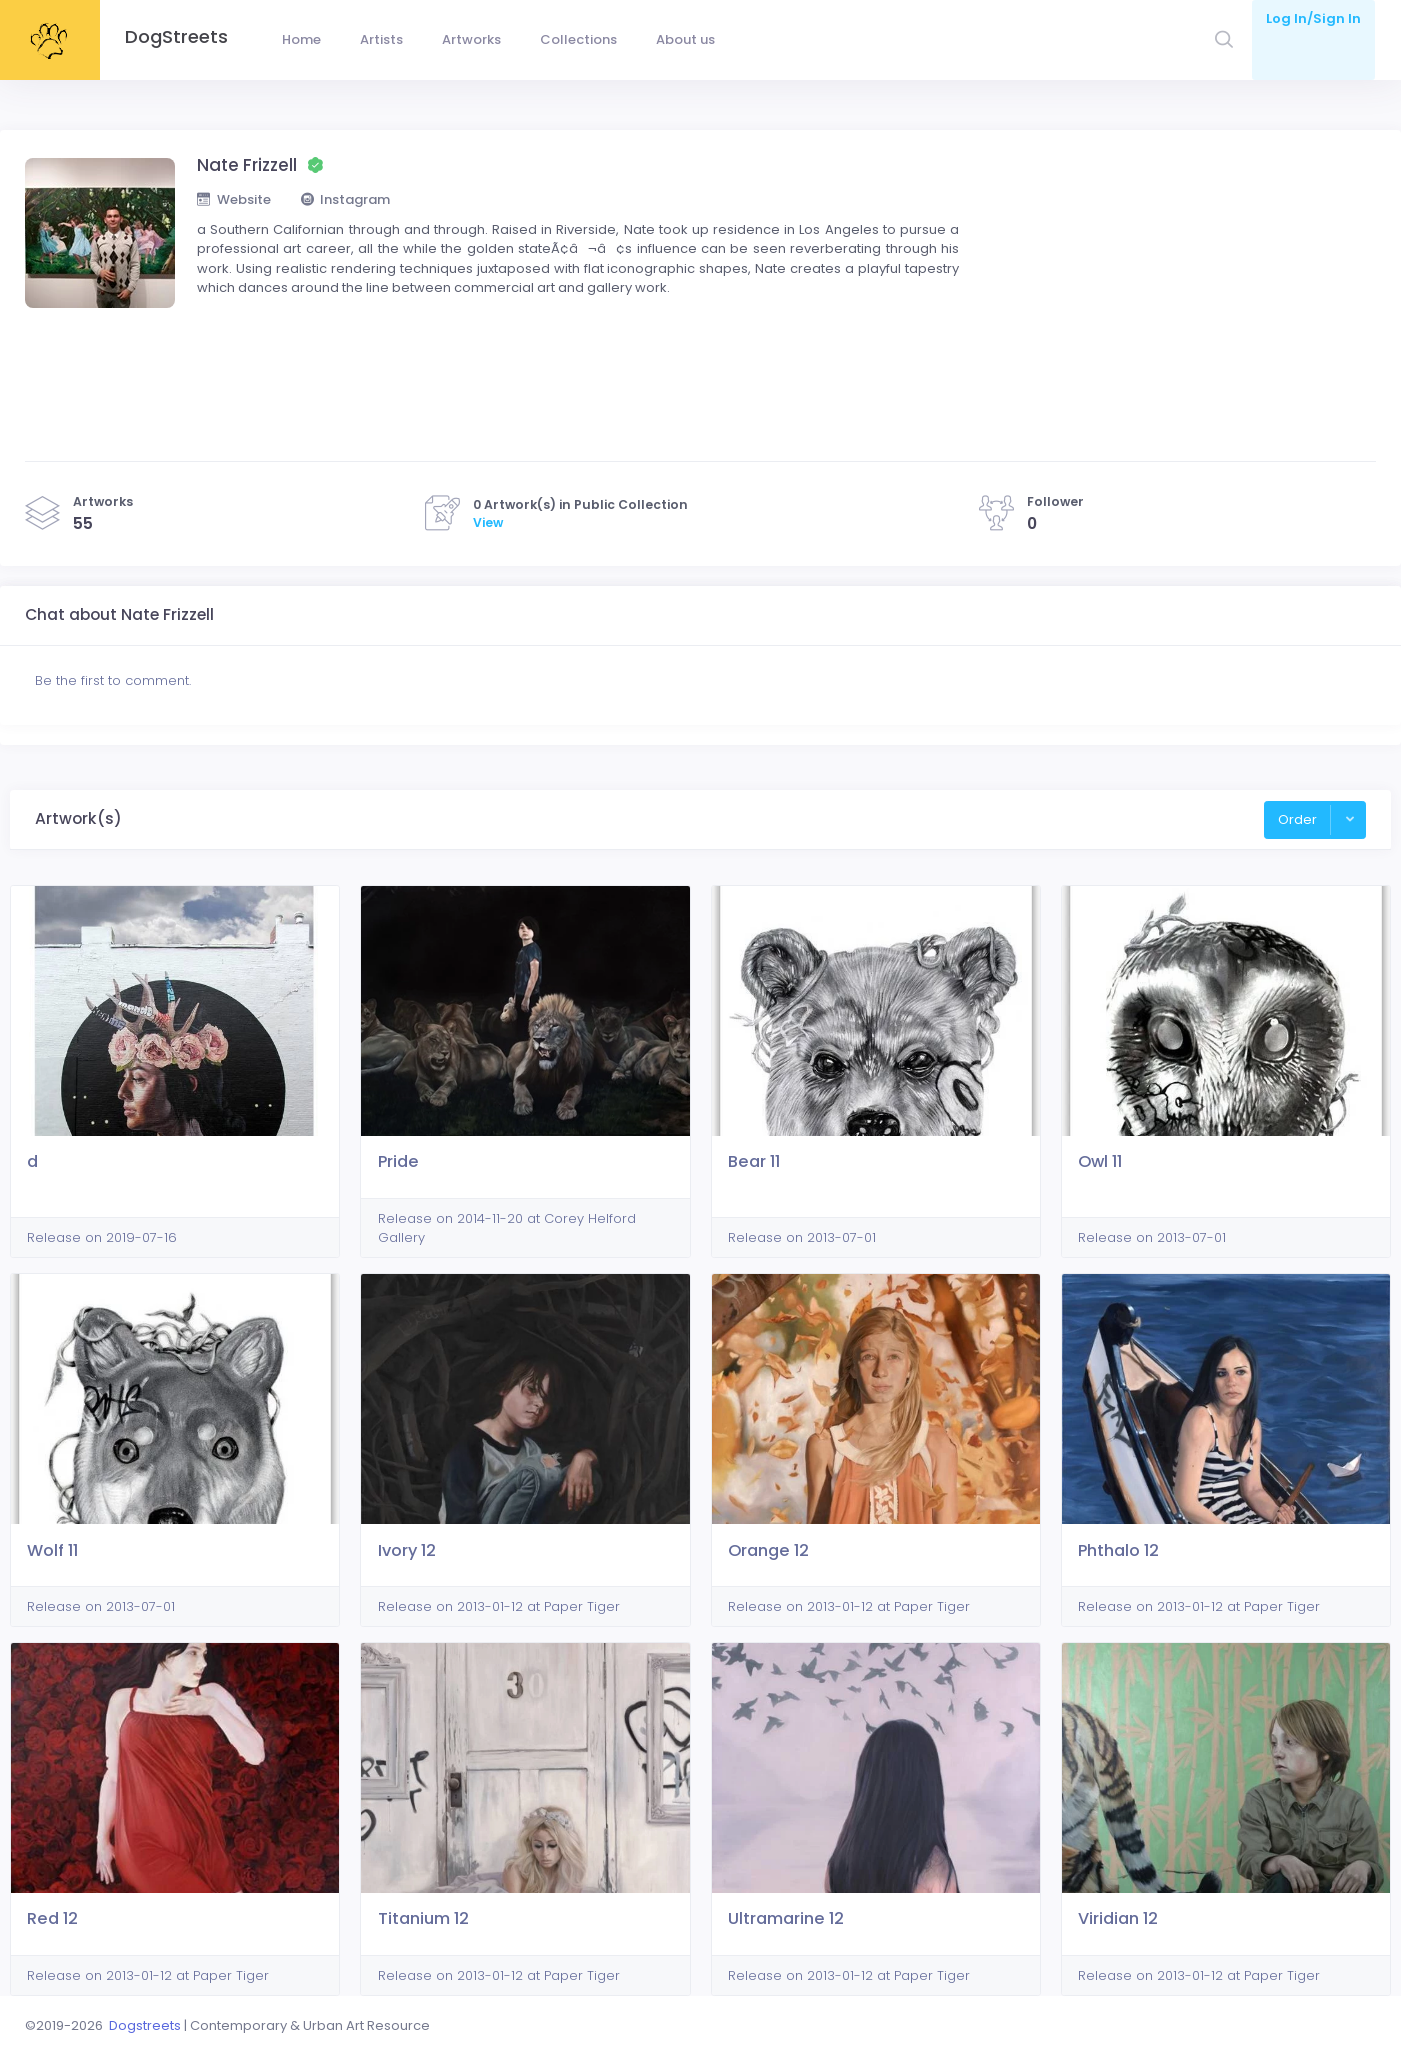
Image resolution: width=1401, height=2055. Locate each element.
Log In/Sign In (1313, 18)
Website (234, 199)
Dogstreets (145, 2025)
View (488, 522)
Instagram (346, 199)
